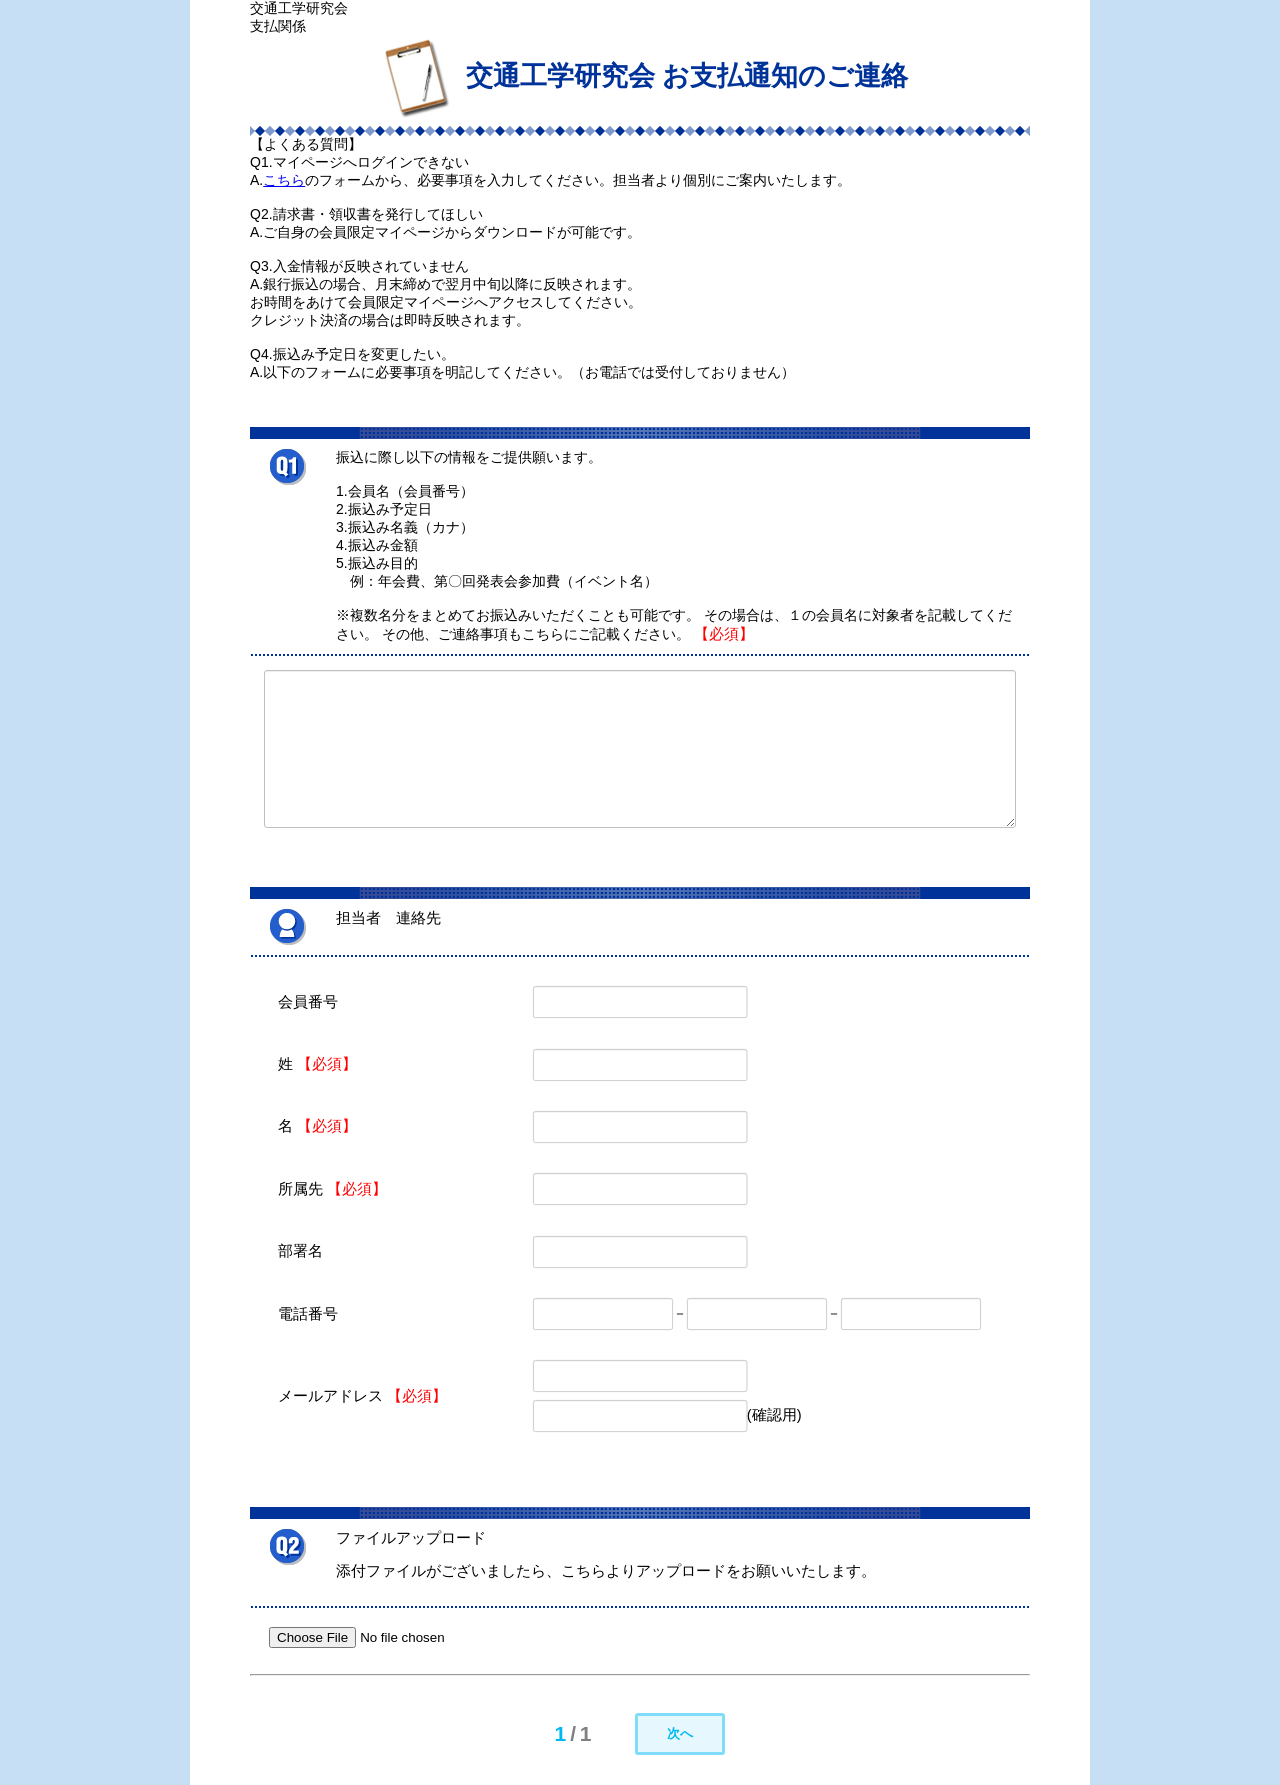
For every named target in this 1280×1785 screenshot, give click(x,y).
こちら (284, 180)
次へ (680, 1733)
